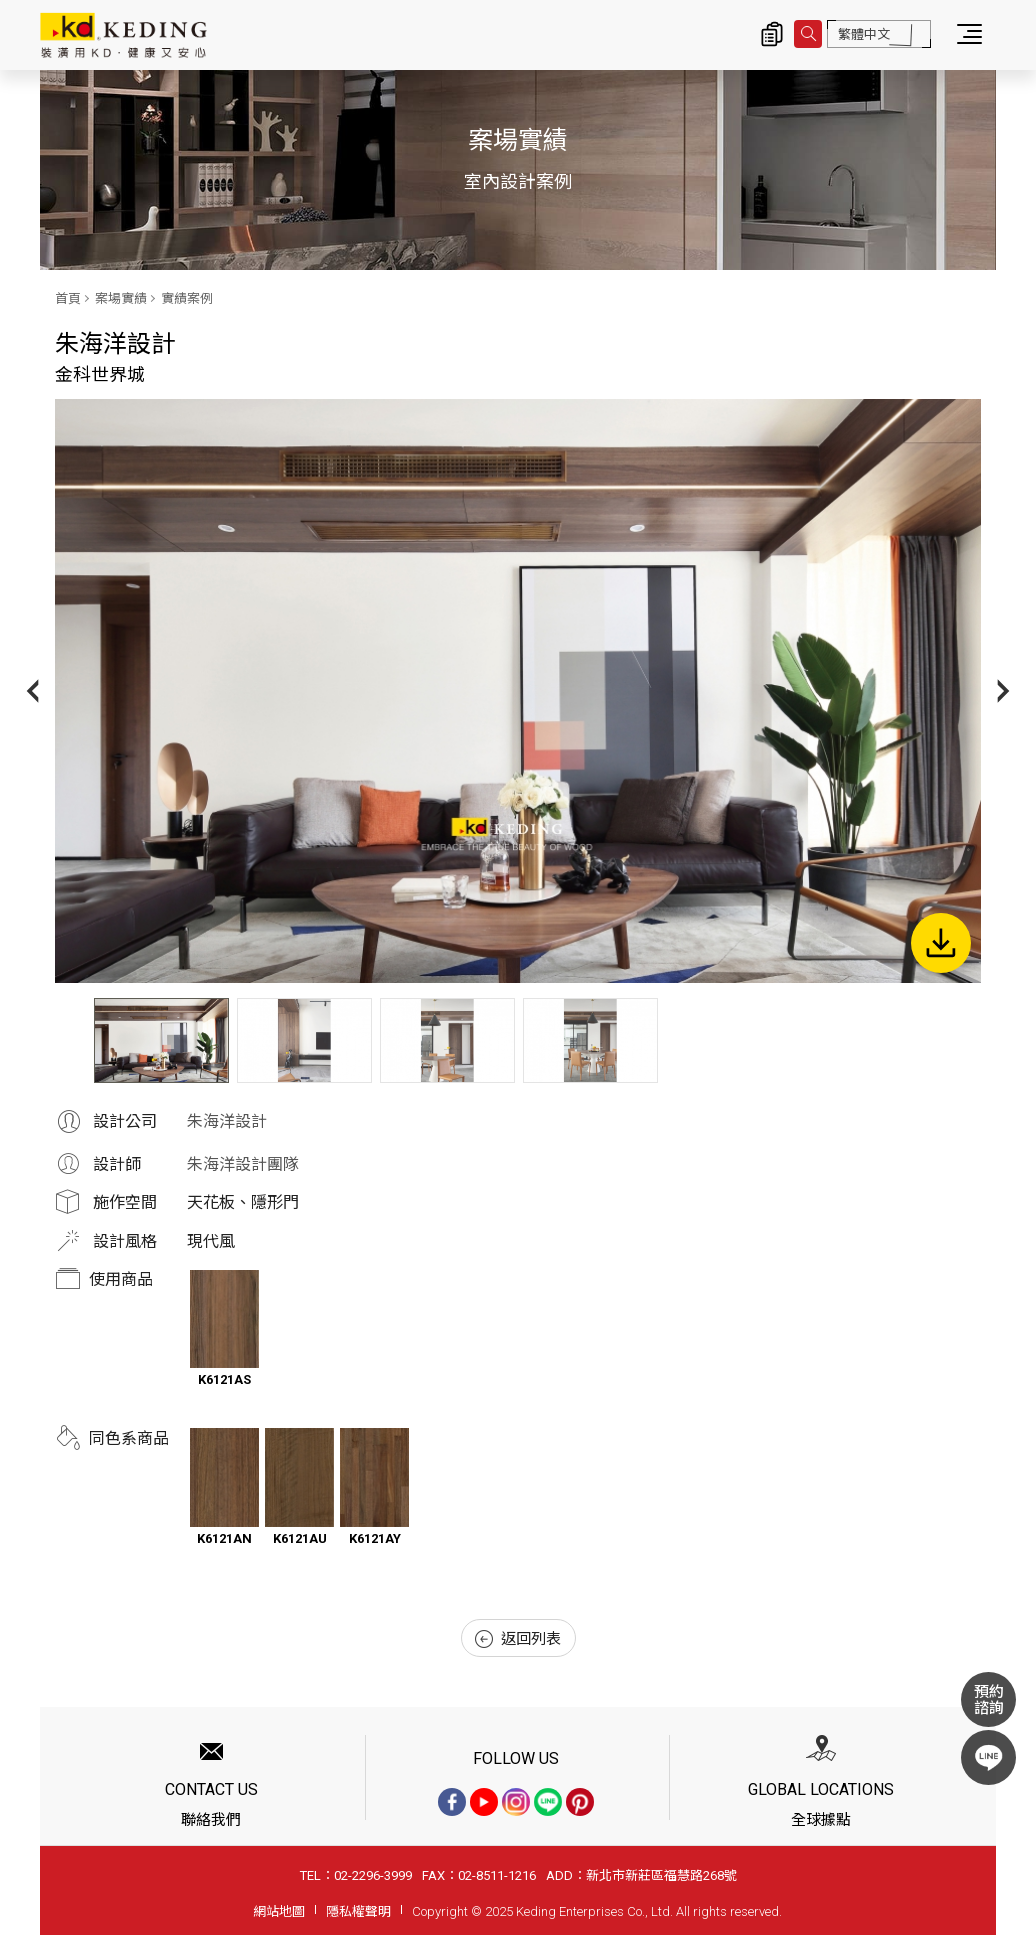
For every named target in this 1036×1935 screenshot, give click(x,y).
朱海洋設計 (227, 1121)
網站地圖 (279, 1911)
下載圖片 (941, 943)
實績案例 (187, 298)
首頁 (68, 298)
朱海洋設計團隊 (243, 1164)
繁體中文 (864, 34)
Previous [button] (32, 690)
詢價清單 (772, 34)
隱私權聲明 (358, 1911)
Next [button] (1003, 690)
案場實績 (121, 298)
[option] (518, 691)
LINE (988, 1757)
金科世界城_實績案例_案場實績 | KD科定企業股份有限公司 (123, 35)
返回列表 (518, 1639)
